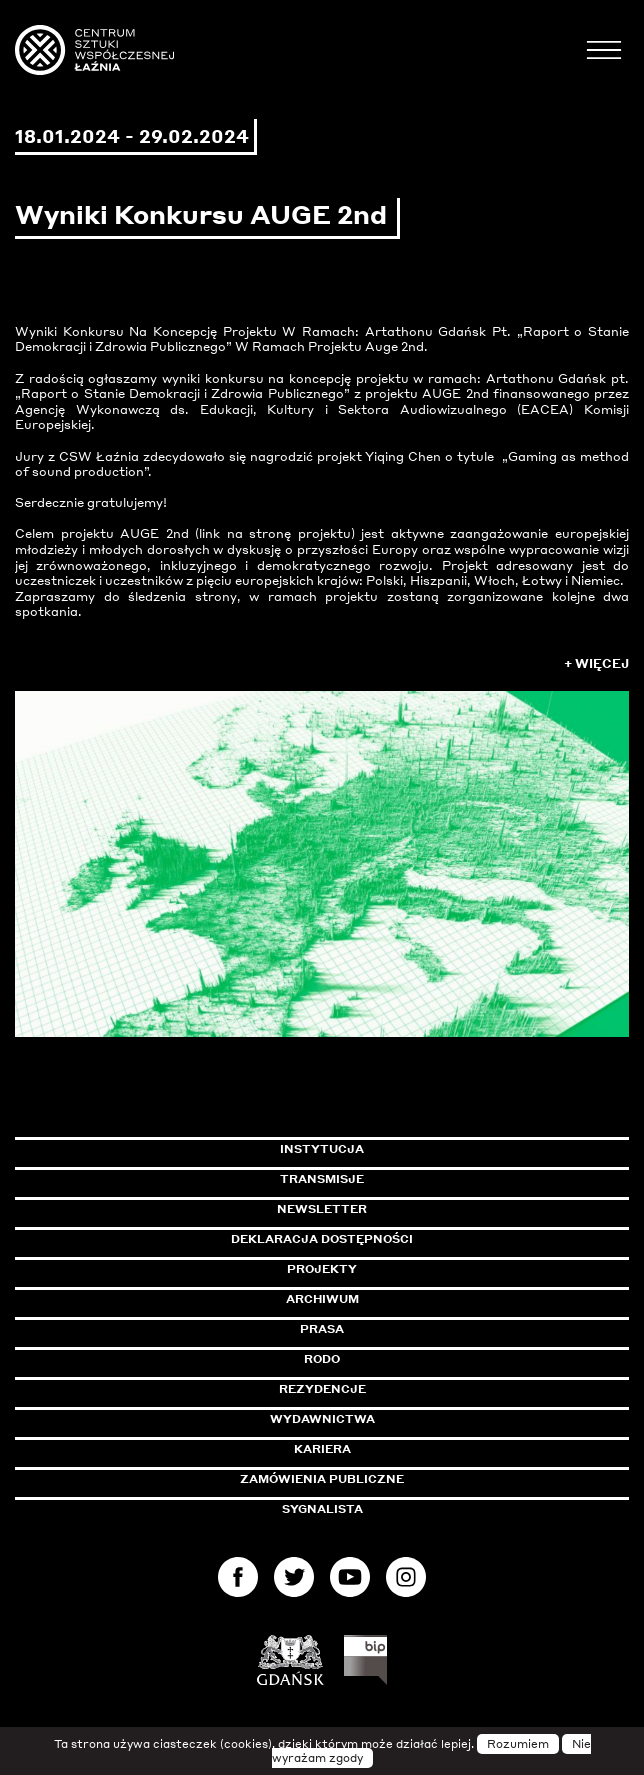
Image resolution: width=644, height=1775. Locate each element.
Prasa (322, 1329)
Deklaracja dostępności (322, 1239)
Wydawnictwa (322, 1419)
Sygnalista (322, 1509)
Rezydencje (322, 1389)
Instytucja (322, 1149)
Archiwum (322, 1299)
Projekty (322, 1269)
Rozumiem (518, 1744)
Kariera (322, 1449)
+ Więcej (596, 663)
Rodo (322, 1359)
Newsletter (322, 1209)
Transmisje (407, 1179)
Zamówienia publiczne (367, 1479)
